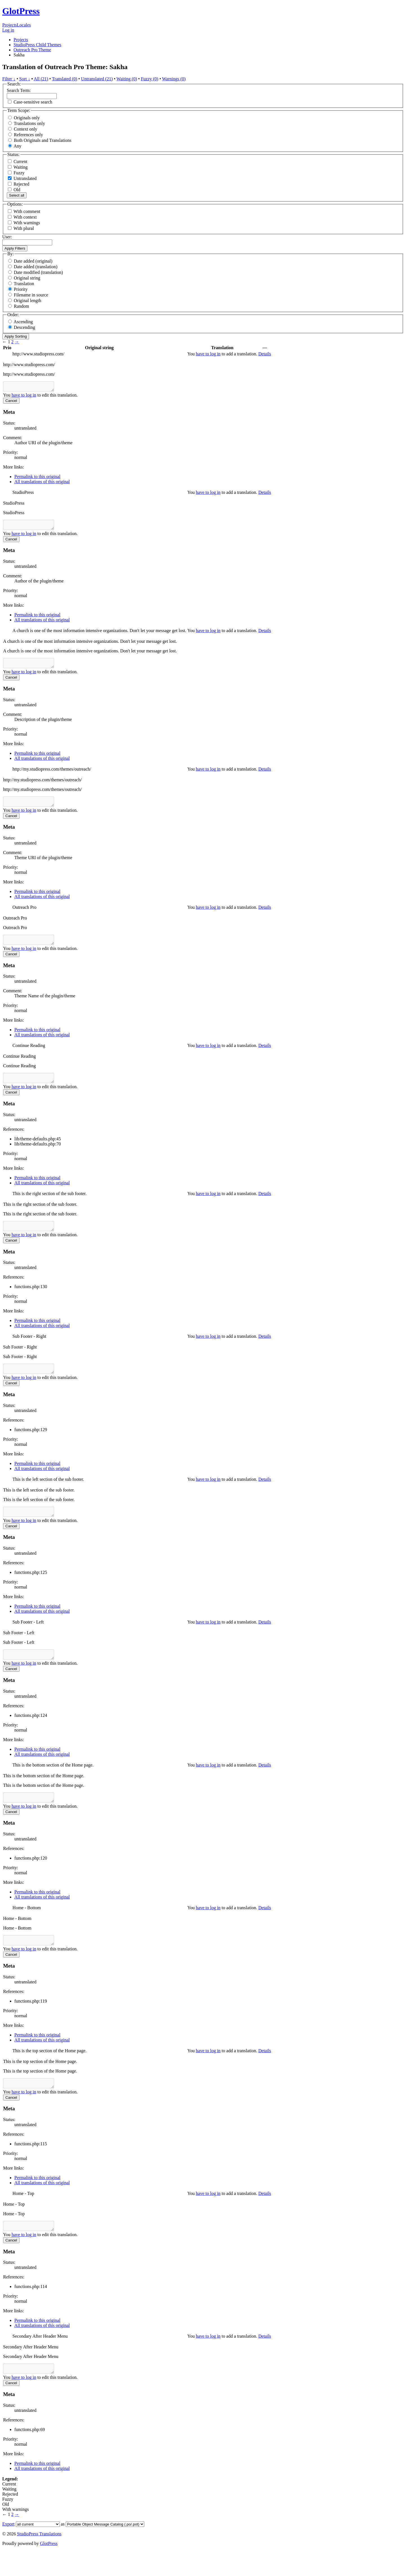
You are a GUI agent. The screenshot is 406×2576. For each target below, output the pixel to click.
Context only (25, 129)
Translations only (29, 123)
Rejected (18, 184)
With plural (24, 228)
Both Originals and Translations (42, 140)
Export (8, 2549)
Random (21, 306)
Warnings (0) (174, 78)
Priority (21, 289)
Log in (8, 30)
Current (17, 161)
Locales (24, 25)
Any (17, 146)
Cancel (11, 402)
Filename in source (31, 294)
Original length (27, 300)
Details (264, 353)
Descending (24, 327)
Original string (27, 278)
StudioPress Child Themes (37, 44)
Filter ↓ (9, 78)
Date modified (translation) (38, 272)
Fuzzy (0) (149, 78)
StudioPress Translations (39, 2559)
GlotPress (21, 11)
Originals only (27, 117)
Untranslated (22, 178)
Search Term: (19, 90)
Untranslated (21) (96, 78)
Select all (16, 195)
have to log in (208, 353)
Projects (9, 25)
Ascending (23, 321)
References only (28, 134)
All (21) (41, 78)
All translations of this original (42, 483)
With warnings (27, 222)
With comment (27, 211)
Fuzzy (16, 172)
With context (25, 217)
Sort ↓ (24, 78)
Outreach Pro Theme (32, 49)
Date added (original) (33, 261)
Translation (24, 283)
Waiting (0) (126, 78)
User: (7, 236)
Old (14, 189)
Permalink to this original (37, 478)
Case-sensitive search (33, 102)
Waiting (18, 167)
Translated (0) (64, 78)
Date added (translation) (36, 266)
